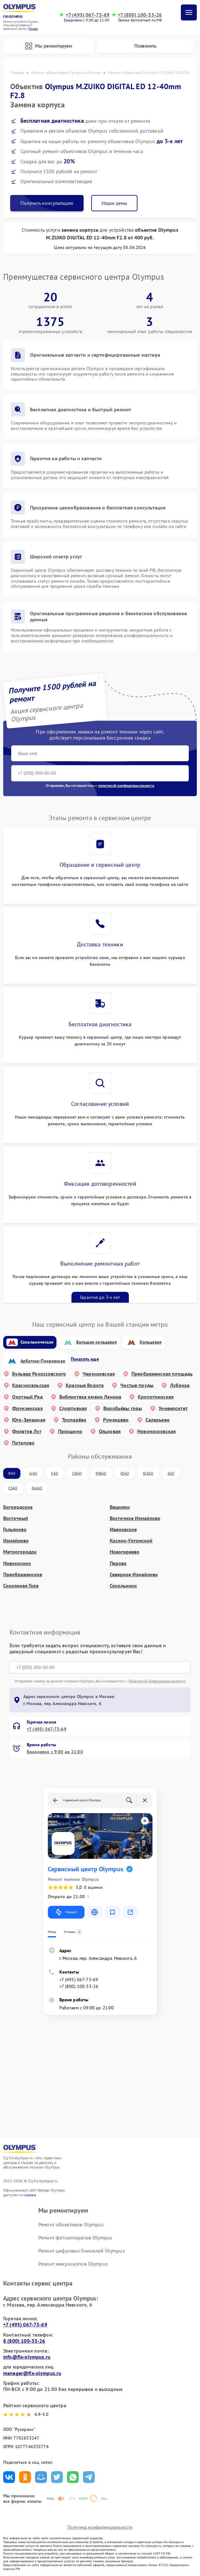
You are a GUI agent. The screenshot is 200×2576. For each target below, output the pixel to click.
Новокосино (17, 1564)
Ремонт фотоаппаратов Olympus (75, 2238)
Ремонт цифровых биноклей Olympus (81, 2251)
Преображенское (22, 1575)
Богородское (18, 1507)
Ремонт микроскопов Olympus (73, 2264)
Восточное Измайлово (135, 1519)
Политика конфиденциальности (100, 2527)
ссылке (30, 2195)
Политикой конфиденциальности (157, 1681)
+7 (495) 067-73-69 (88, 15)
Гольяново (14, 1530)
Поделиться (9, 2478)
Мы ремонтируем (48, 46)
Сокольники (123, 1586)
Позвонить (145, 46)
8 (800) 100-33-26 (24, 2341)
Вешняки (120, 1507)
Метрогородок (20, 1552)
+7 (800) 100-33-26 (140, 15)
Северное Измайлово (134, 1575)
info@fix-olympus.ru (26, 2357)
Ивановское (123, 1530)
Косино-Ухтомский (131, 1541)
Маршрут (66, 1912)
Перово (118, 1564)
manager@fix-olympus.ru (32, 2373)
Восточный (15, 1519)
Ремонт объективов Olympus (71, 2225)
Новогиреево (124, 1552)
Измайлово (16, 1541)
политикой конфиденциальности (126, 786)
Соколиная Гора (21, 1586)
